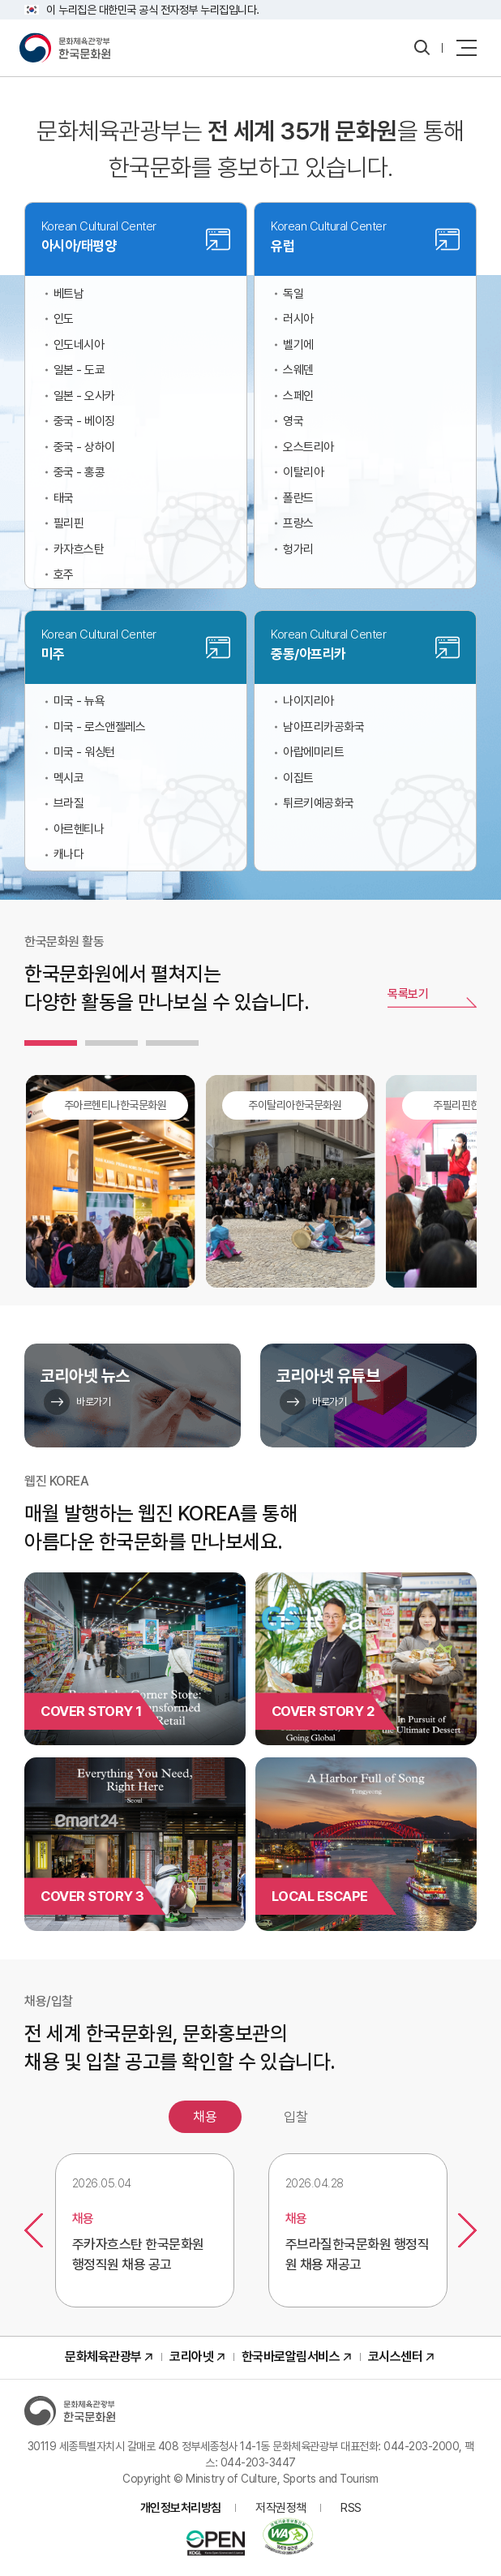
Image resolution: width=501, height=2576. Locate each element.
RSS (351, 2508)
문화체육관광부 (103, 2356)
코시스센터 (395, 2356)
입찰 (296, 2117)
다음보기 (467, 2230)
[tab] (50, 1043)
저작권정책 (280, 2508)
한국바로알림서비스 (291, 2356)
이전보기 (33, 2230)
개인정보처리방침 (180, 2508)
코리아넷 (191, 2356)
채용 (205, 2117)
